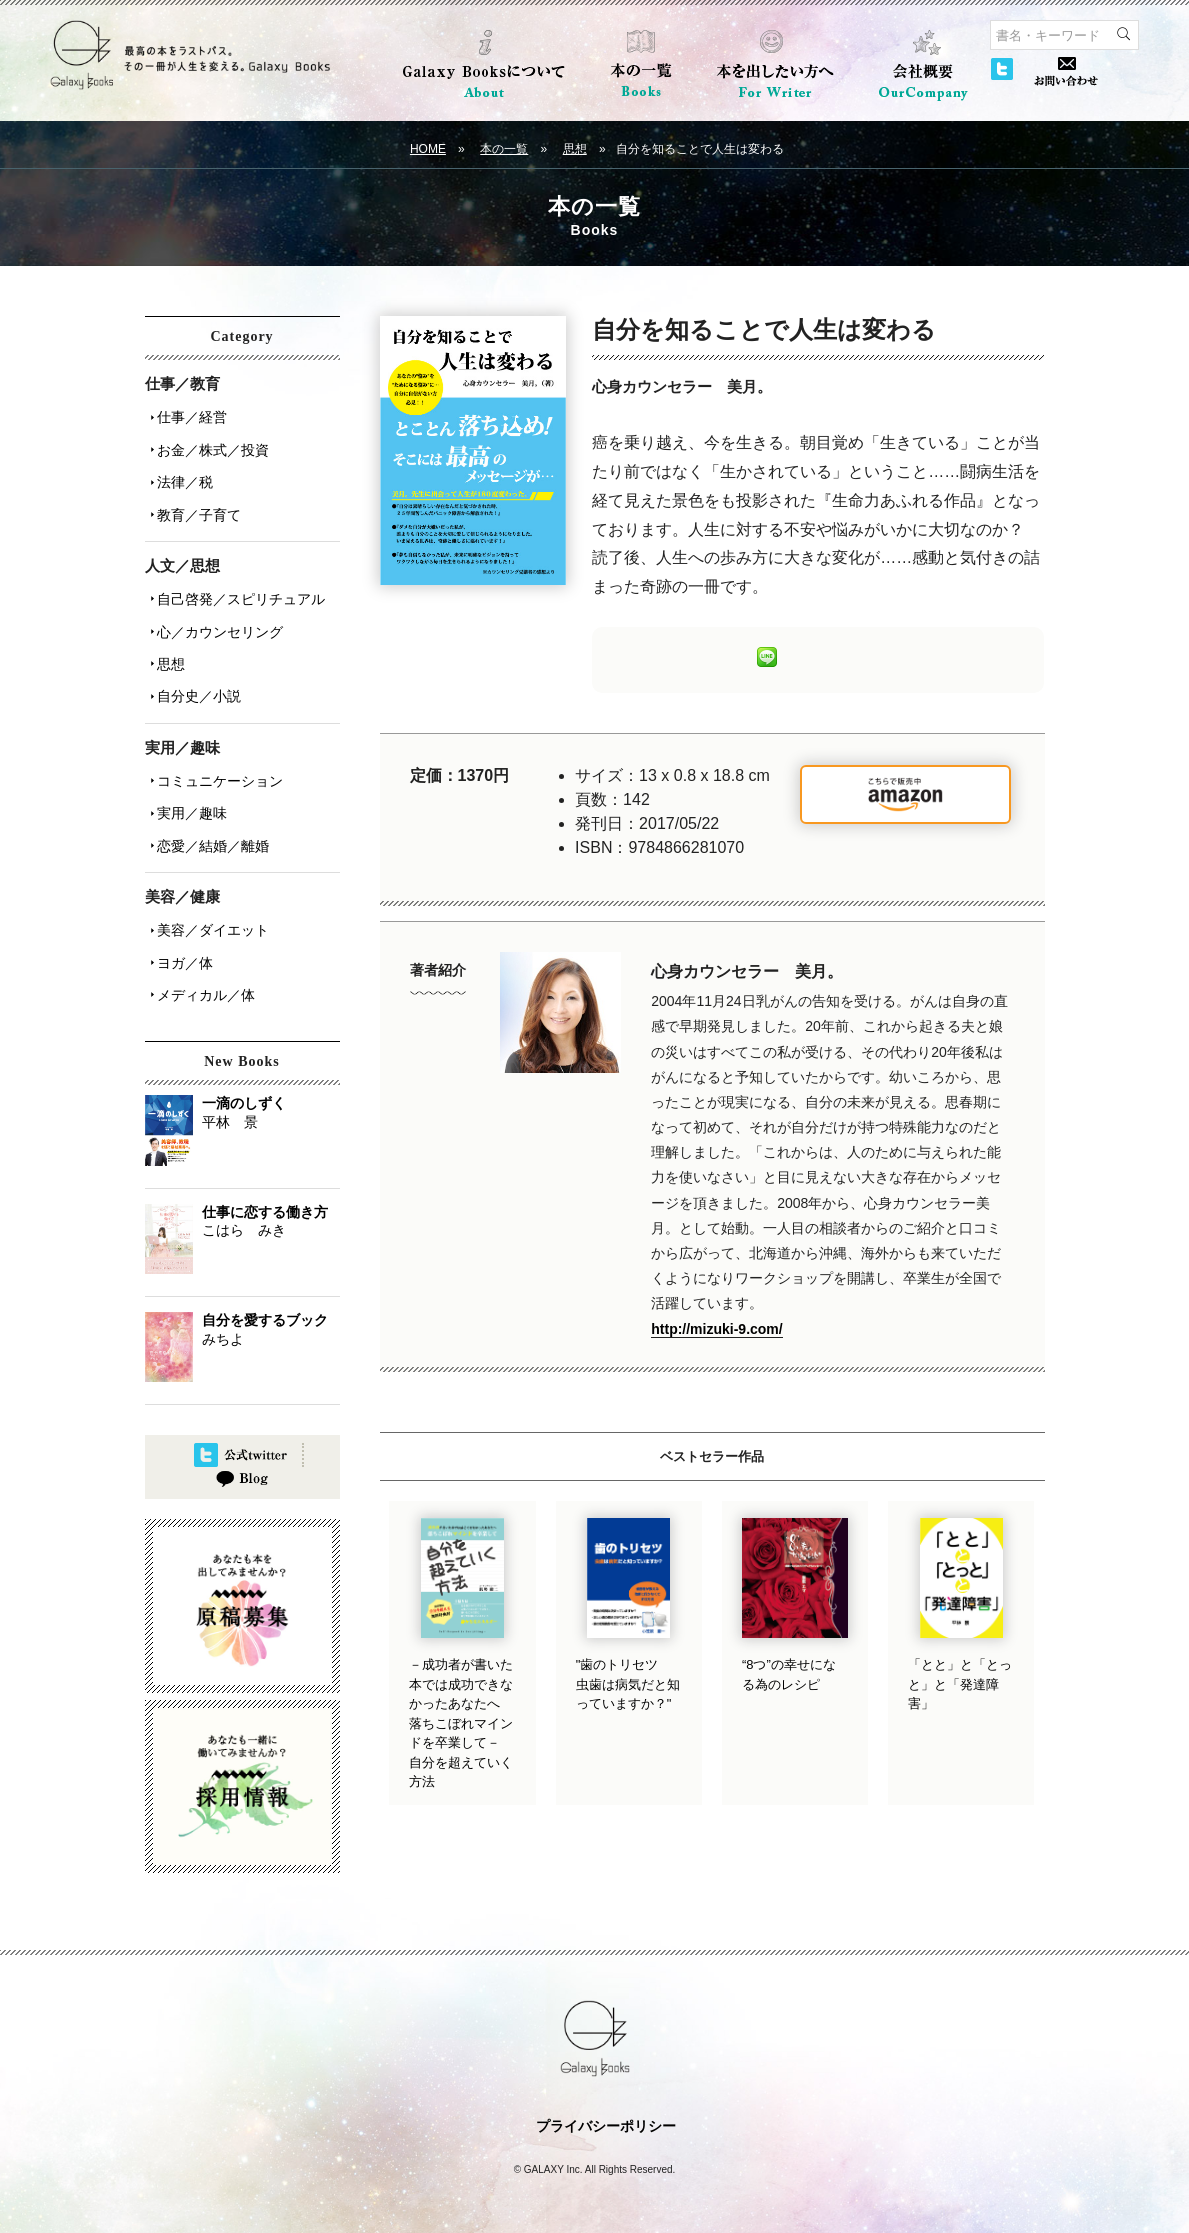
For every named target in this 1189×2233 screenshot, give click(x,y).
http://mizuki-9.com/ (716, 1329)
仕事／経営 (188, 415)
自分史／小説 (195, 663)
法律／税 (181, 471)
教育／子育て (195, 499)
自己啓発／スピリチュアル (237, 579)
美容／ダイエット (209, 879)
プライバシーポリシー (606, 2107)
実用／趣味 (188, 771)
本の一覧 (504, 149)
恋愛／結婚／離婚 (209, 799)
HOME (428, 149)
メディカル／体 (202, 935)
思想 (575, 149)
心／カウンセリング (216, 607)
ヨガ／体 (181, 907)
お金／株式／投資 (209, 443)
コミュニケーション (216, 743)
